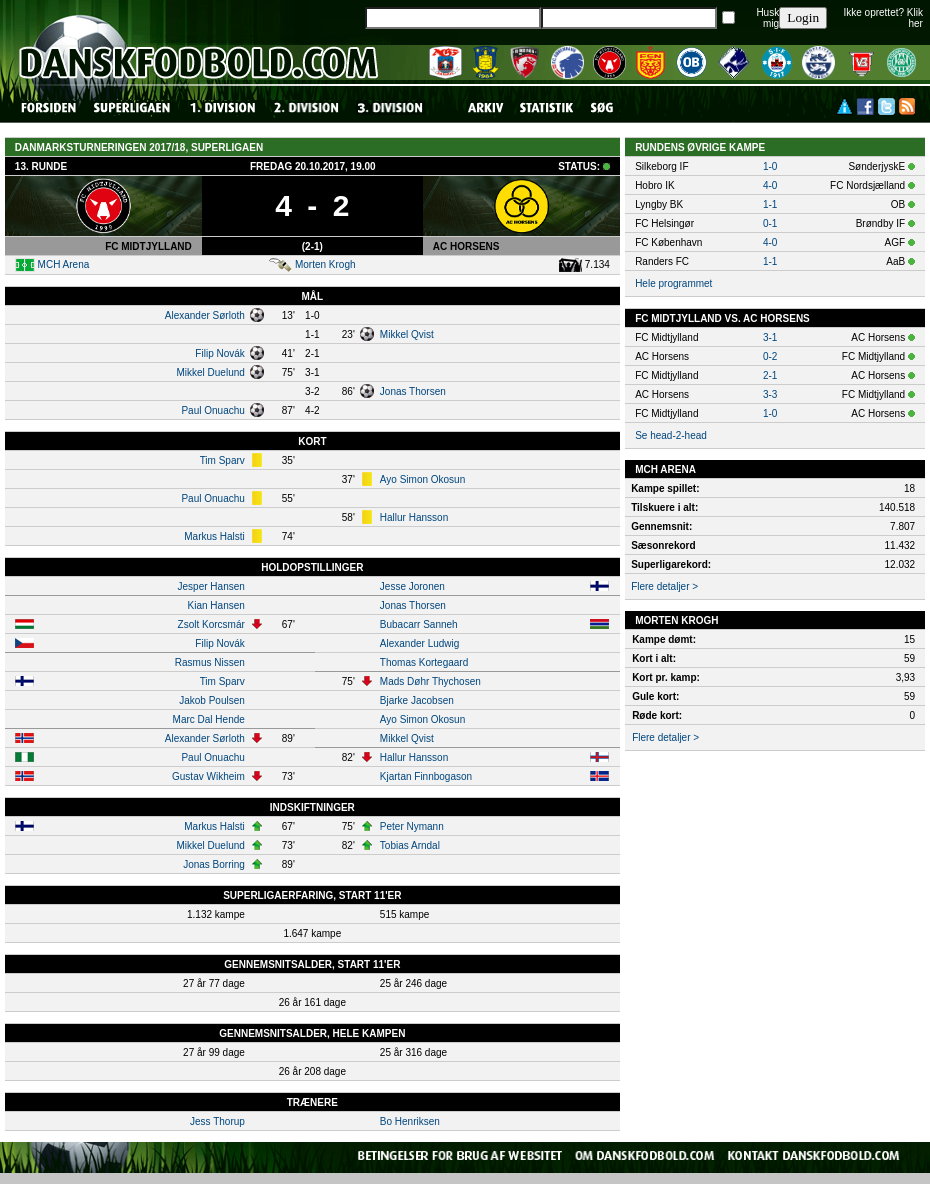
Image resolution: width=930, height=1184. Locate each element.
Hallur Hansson (414, 517)
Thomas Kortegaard (424, 662)
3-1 (770, 337)
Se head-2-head (671, 435)
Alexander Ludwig (420, 643)
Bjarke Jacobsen (417, 700)
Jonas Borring (214, 864)
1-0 (770, 166)
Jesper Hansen (211, 586)
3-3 (770, 394)
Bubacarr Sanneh (419, 624)
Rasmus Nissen (210, 662)
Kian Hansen (216, 605)
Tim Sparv (222, 460)
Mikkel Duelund (210, 372)
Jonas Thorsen (413, 391)
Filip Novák (219, 353)
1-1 (770, 204)
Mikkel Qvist (407, 334)
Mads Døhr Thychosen (430, 681)
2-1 (770, 375)
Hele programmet (673, 283)
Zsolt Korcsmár (211, 624)
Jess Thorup (217, 1121)
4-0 (770, 185)
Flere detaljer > (664, 586)
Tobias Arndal (410, 845)
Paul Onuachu (212, 410)
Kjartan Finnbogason (426, 776)
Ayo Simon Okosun (422, 479)
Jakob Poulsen (212, 700)
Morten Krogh (325, 264)
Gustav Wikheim (208, 776)
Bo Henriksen (410, 1121)
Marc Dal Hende (209, 719)
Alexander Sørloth (205, 315)
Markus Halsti (214, 536)
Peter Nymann (412, 826)
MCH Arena (64, 264)
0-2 (770, 356)
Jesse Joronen (412, 586)
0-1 (770, 223)
